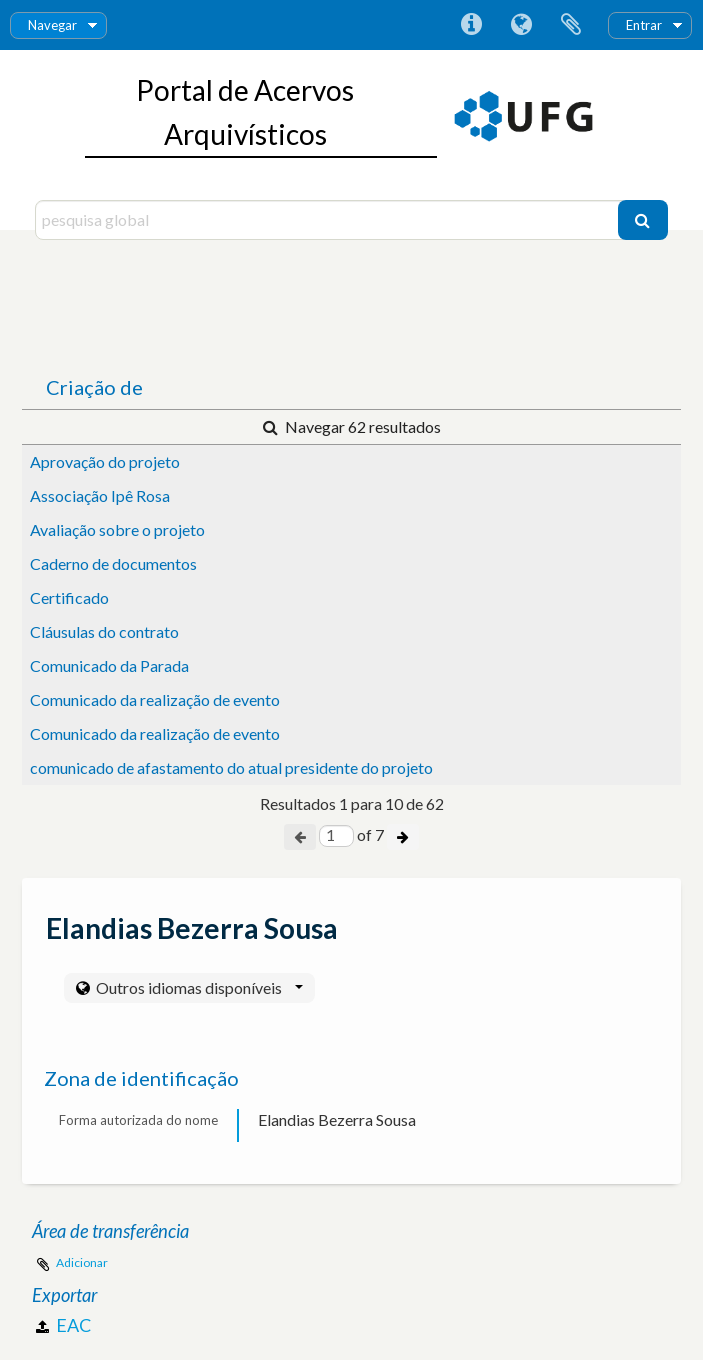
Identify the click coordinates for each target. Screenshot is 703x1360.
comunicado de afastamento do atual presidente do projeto (231, 767)
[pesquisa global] (329, 220)
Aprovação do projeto (105, 461)
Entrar (644, 25)
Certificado (69, 597)
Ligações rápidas (471, 25)
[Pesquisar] (643, 220)
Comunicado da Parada (109, 665)
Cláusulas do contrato (104, 631)
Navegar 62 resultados (352, 426)
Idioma (521, 25)
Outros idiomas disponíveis (198, 987)
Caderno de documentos (113, 563)
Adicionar (82, 1262)
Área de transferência (571, 25)
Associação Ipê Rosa (100, 495)
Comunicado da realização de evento (155, 699)
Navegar (52, 25)
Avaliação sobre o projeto (117, 529)
